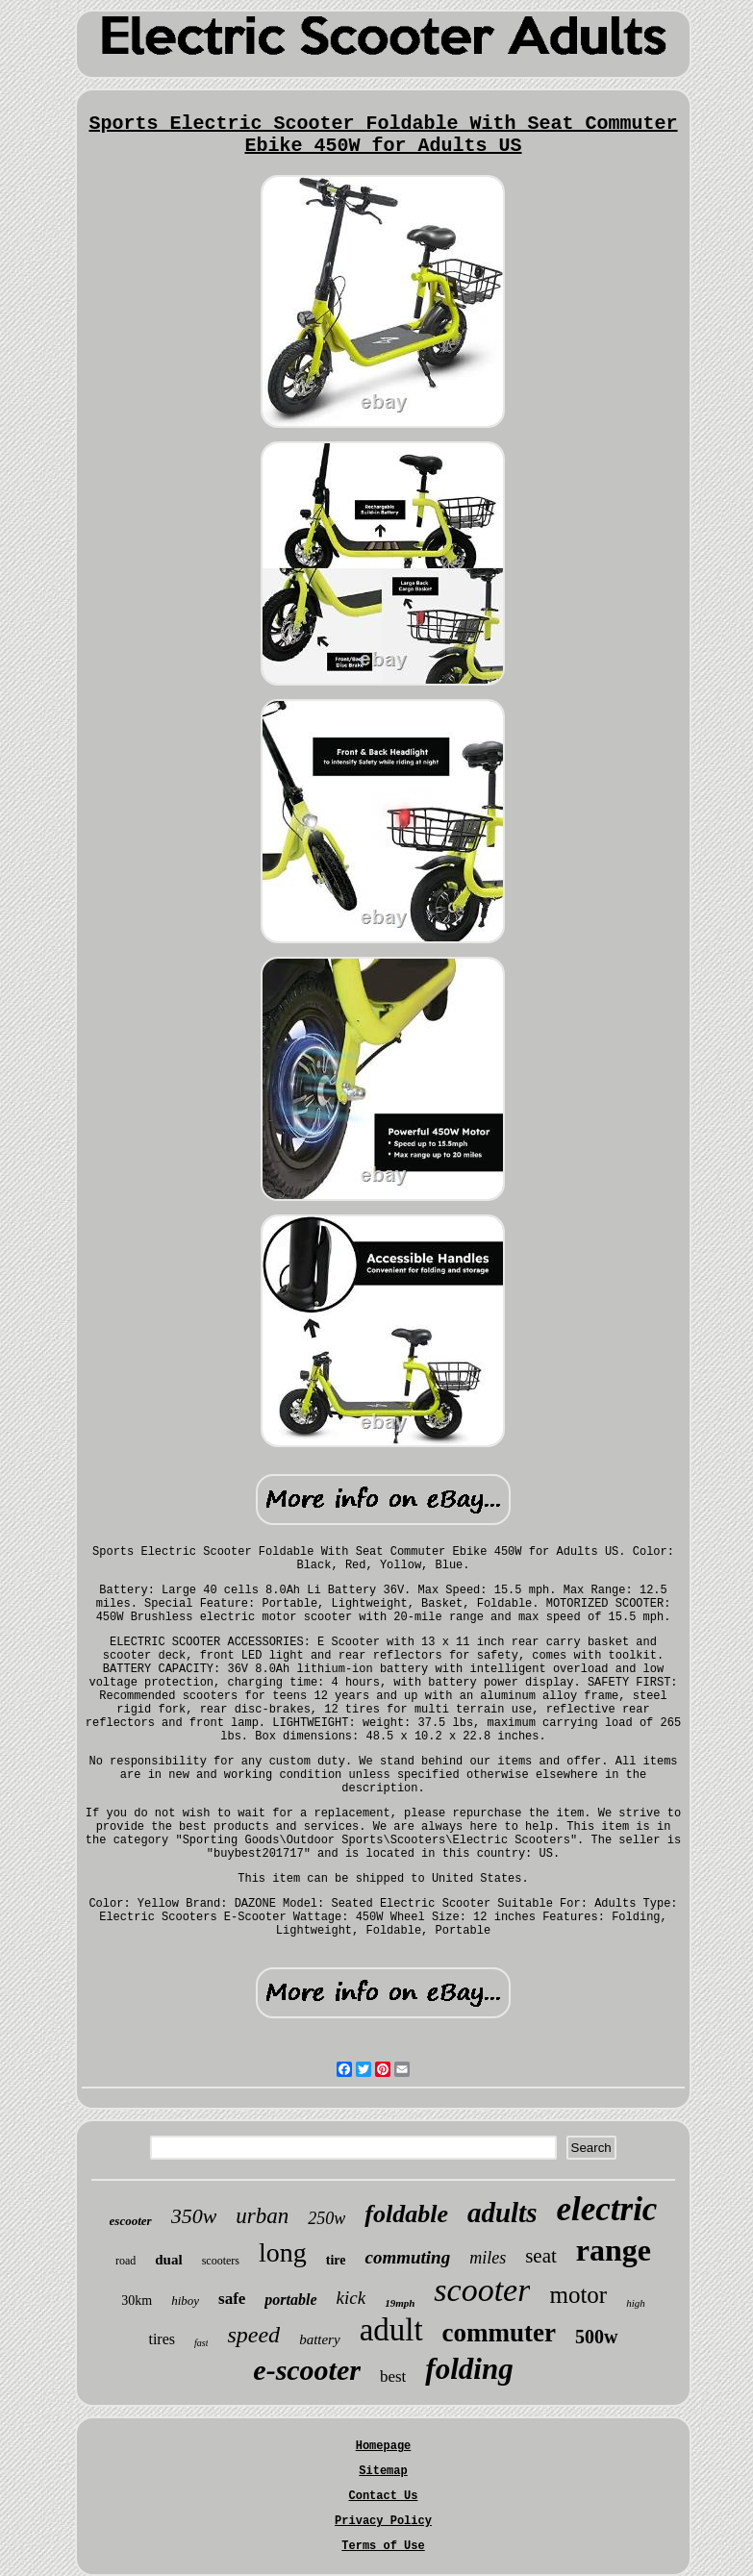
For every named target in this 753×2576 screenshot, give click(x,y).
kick (351, 2298)
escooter (131, 2220)
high (635, 2303)
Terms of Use (382, 2546)
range (613, 2250)
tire (336, 2260)
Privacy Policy (383, 2521)
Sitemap (383, 2471)
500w (596, 2336)
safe (231, 2298)
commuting (407, 2257)
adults (502, 2212)
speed (253, 2334)
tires (161, 2339)
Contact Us (382, 2496)
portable (290, 2299)
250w (326, 2218)
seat (541, 2255)
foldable (406, 2214)
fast (201, 2343)
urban (262, 2216)
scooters (220, 2260)
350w (194, 2216)
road (125, 2260)
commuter (499, 2332)
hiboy (185, 2300)
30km (136, 2300)
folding (469, 2369)
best (393, 2376)
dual (168, 2259)
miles (487, 2257)
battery (319, 2339)
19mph (399, 2303)
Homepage (384, 2446)
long (283, 2252)
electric (606, 2209)
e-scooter (307, 2370)
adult (391, 2330)
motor (578, 2295)
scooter (482, 2290)
